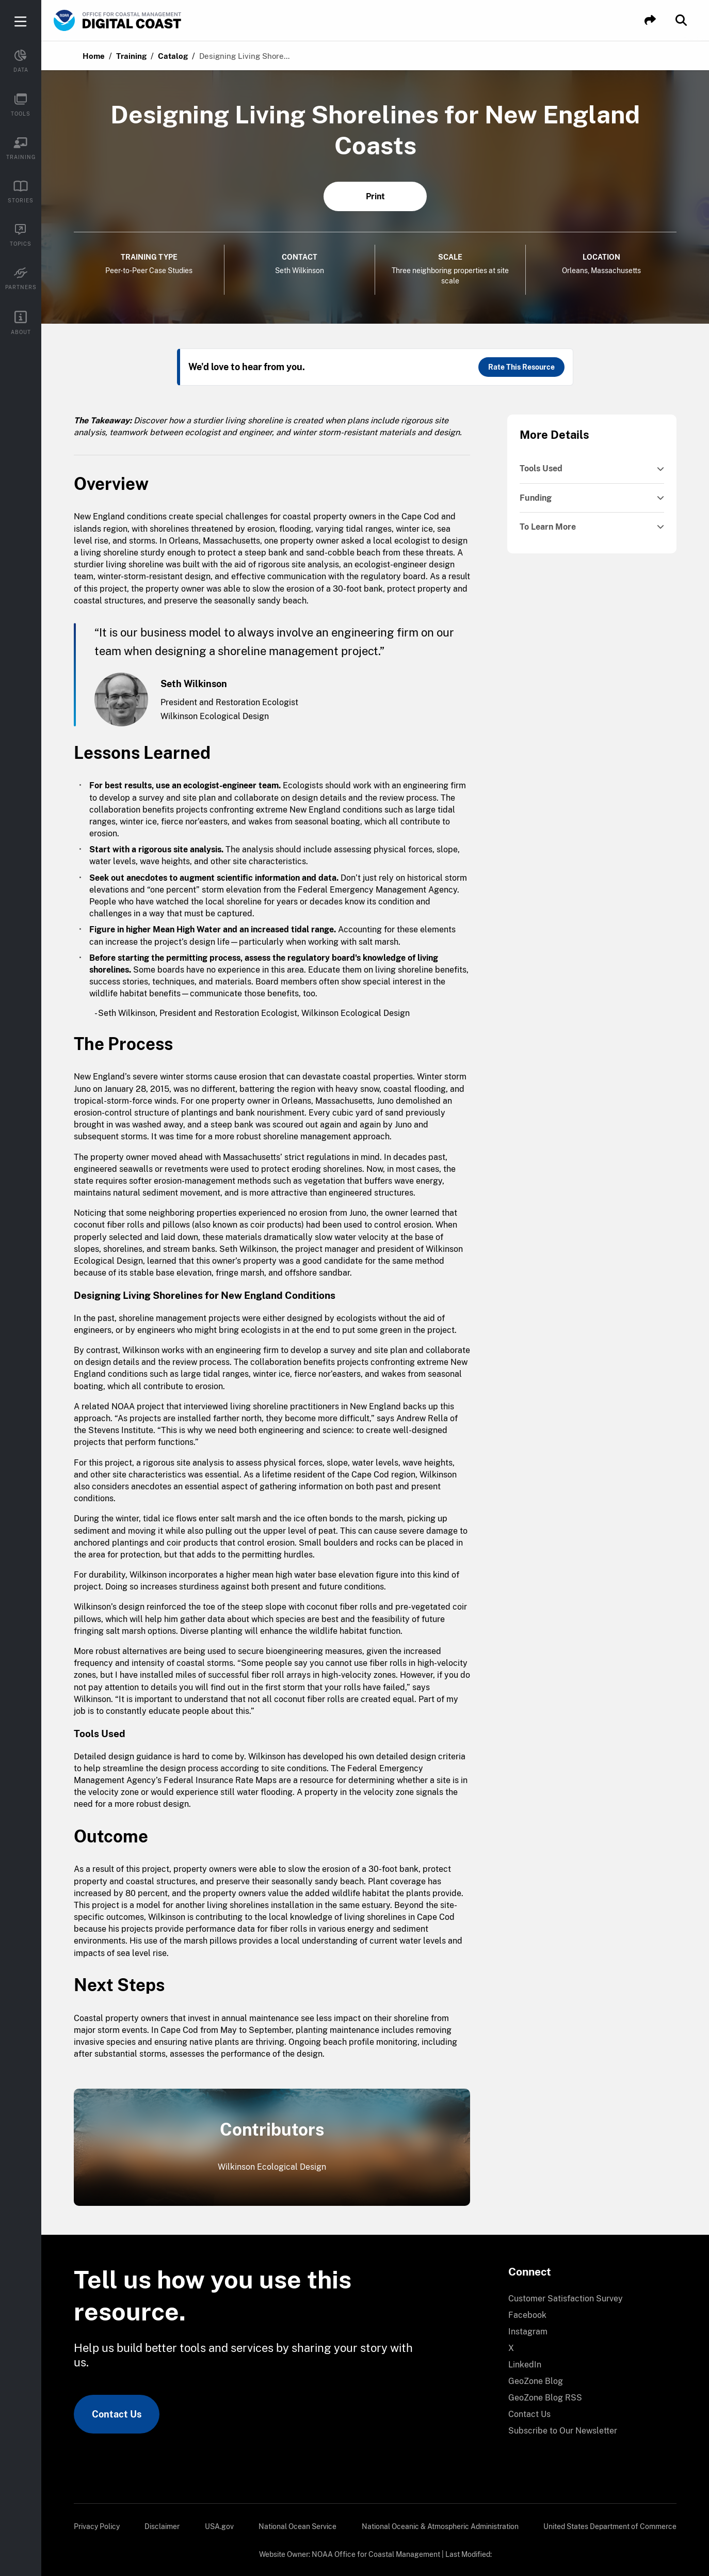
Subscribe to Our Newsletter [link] (562, 2431)
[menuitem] (586, 2299)
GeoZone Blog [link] (535, 2381)
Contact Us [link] (116, 2414)
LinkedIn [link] (524, 2365)
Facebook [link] (527, 2315)
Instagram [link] (527, 2331)
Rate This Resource (521, 367)
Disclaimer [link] (162, 2526)
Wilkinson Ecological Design (272, 2167)
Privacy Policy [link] (97, 2526)
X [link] (511, 2348)
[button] (650, 20)
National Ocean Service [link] (297, 2526)
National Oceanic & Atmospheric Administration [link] (440, 2526)
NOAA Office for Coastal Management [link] (376, 2554)
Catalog (173, 56)
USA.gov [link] (219, 2526)
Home (94, 56)
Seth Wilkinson (299, 270)
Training (131, 56)
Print (375, 196)
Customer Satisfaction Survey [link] (565, 2298)
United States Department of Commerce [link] (609, 2526)
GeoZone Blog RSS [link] (545, 2398)
